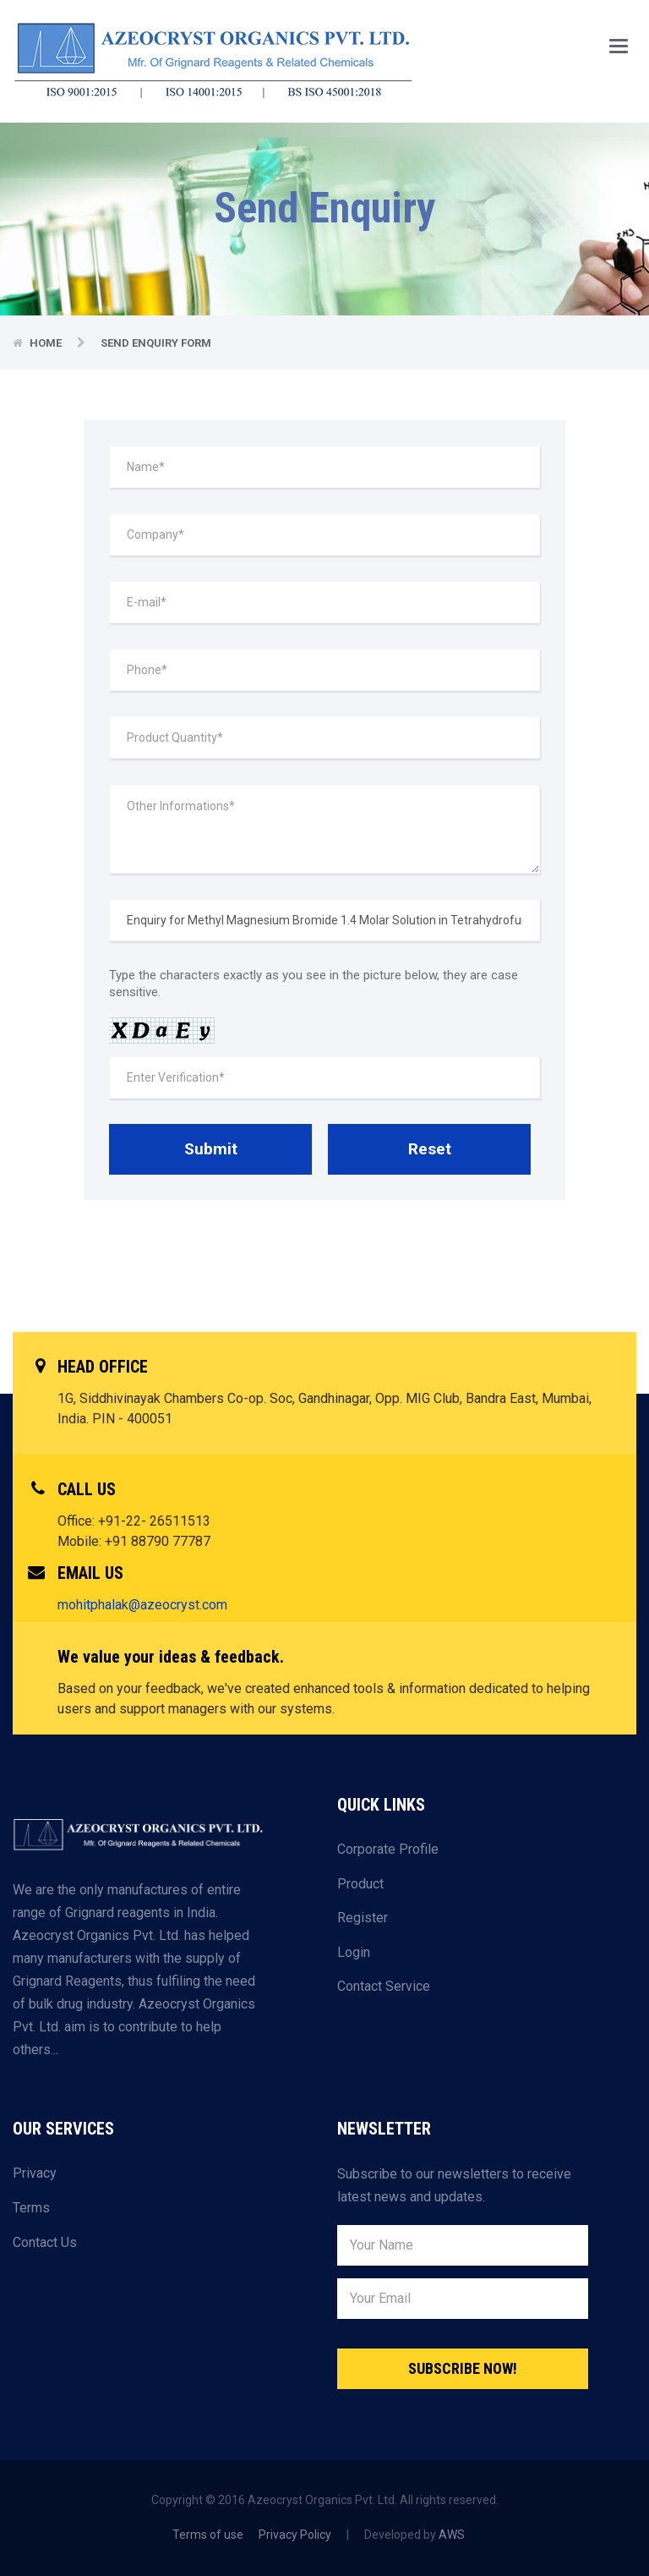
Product (360, 1884)
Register (362, 1918)
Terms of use (207, 2534)
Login (353, 1952)
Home (47, 343)
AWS (452, 2534)
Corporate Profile (388, 1849)
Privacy (35, 2173)
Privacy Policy (295, 2534)
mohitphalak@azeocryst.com (142, 1605)
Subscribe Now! (462, 2368)
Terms (31, 2208)
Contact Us (45, 2242)
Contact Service (383, 1986)
